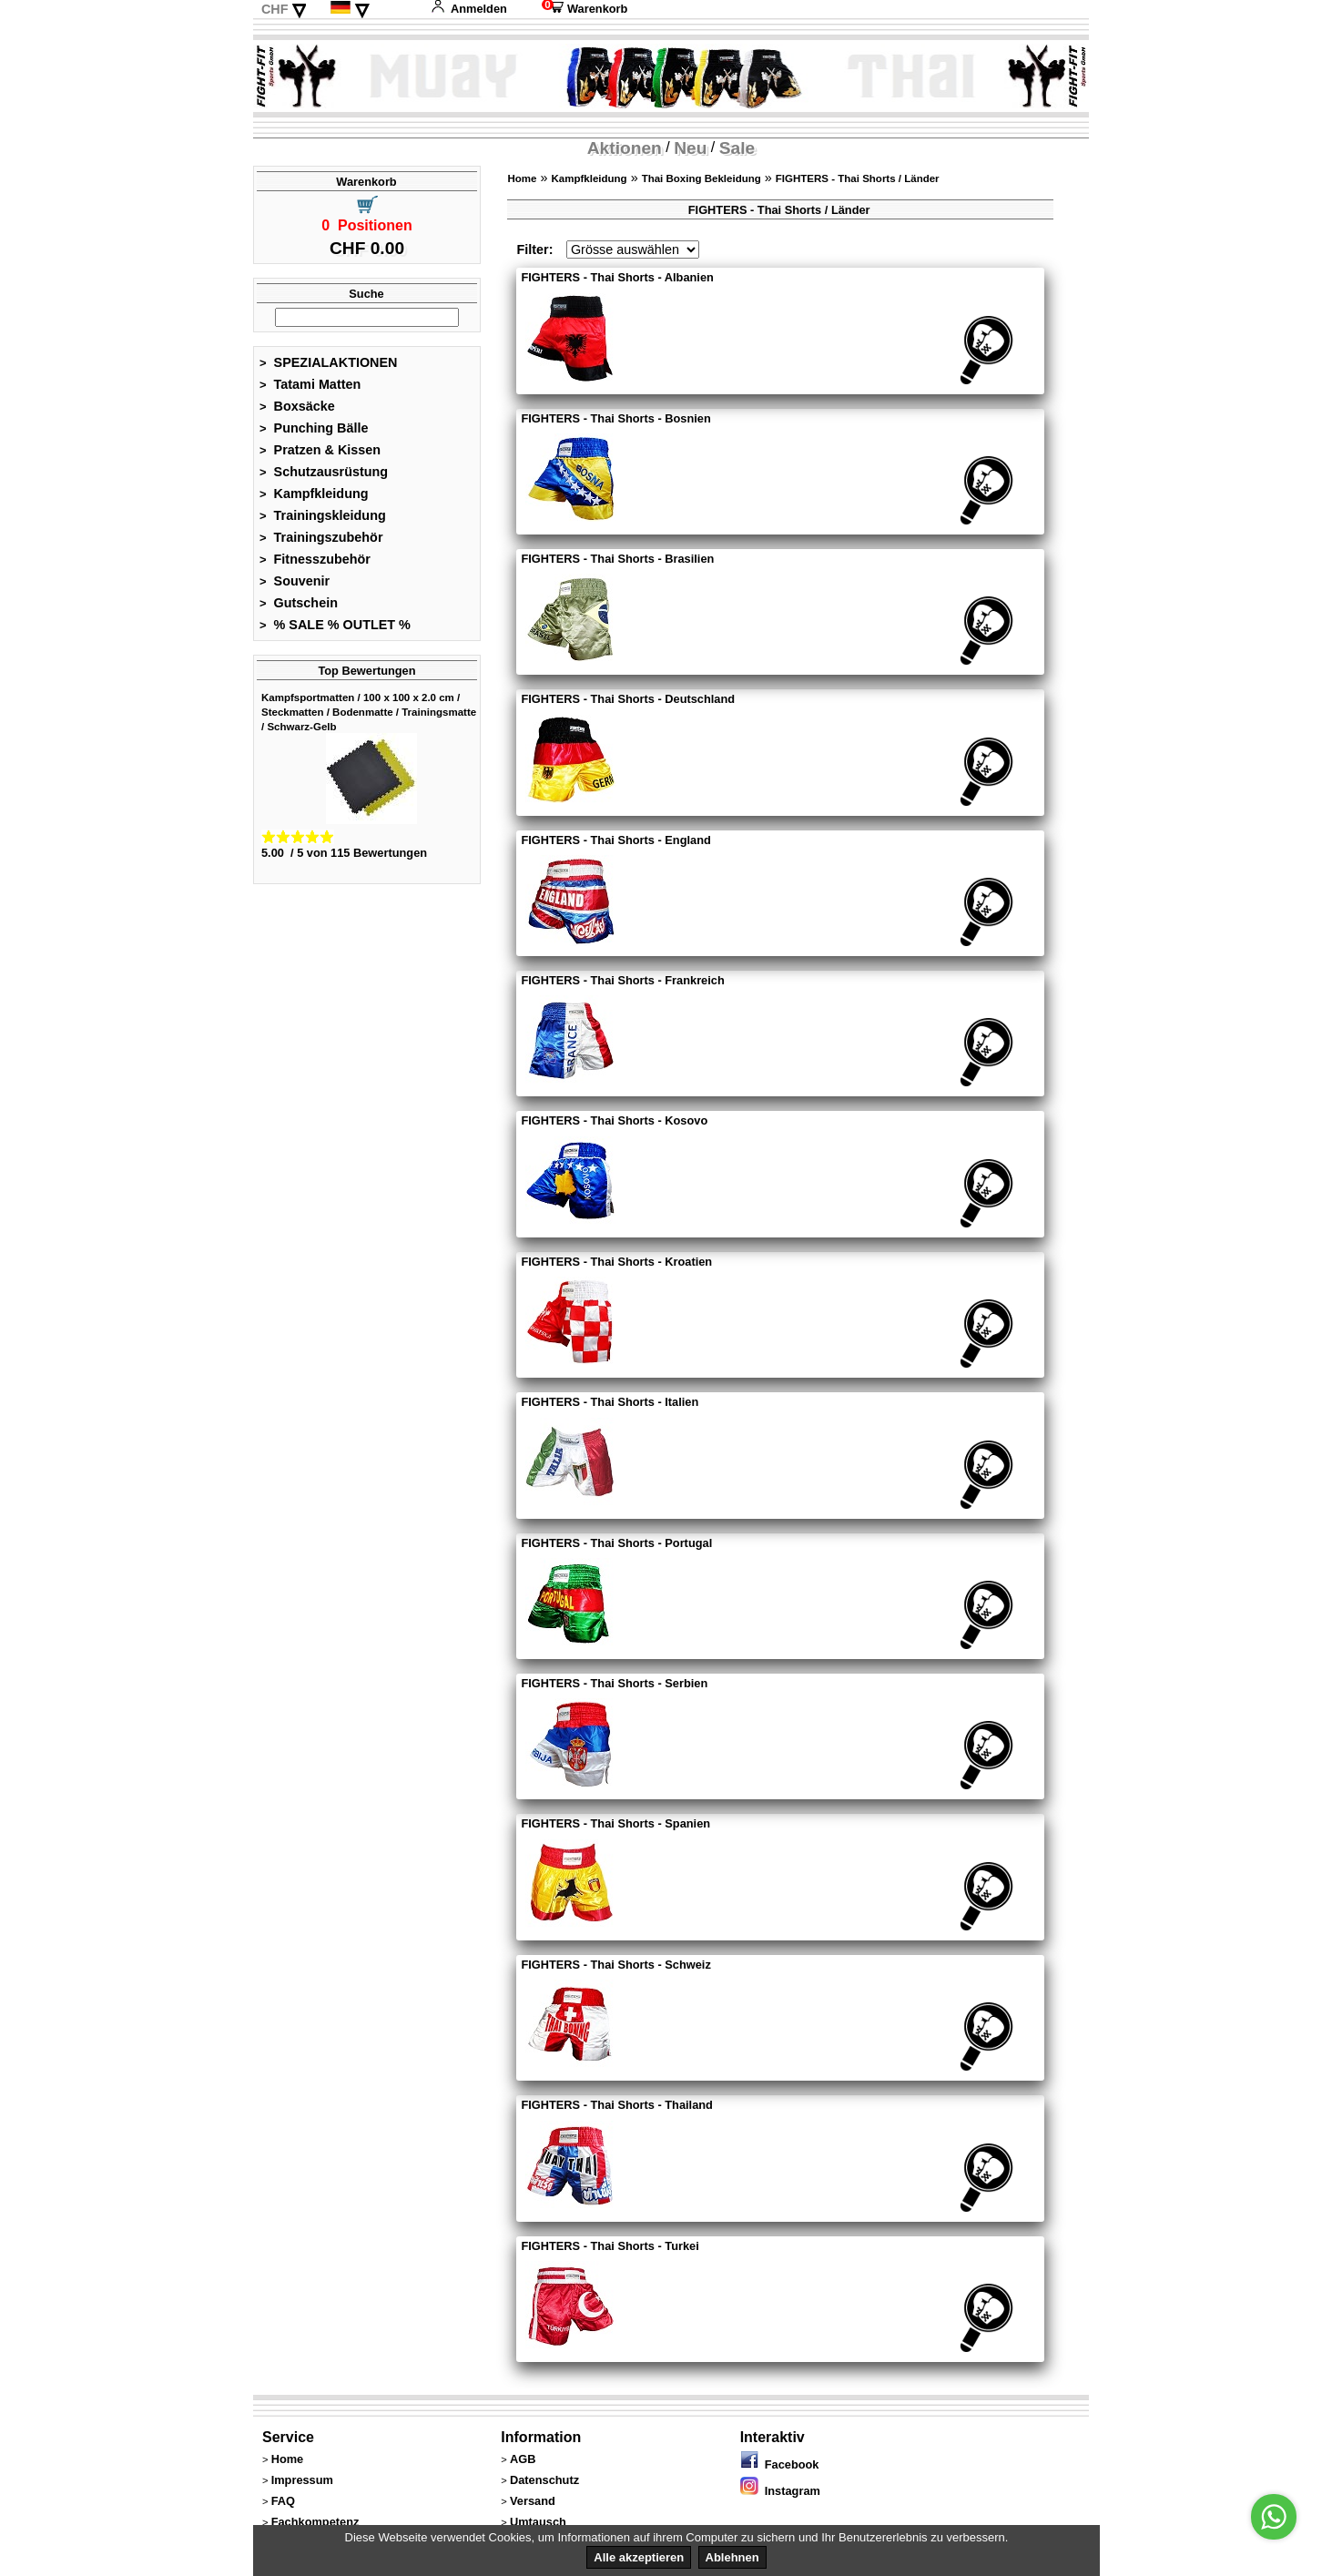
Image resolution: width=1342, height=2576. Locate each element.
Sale (737, 148)
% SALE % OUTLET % (335, 624)
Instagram (780, 2491)
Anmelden (469, 8)
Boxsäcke (297, 406)
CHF (275, 9)
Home (521, 178)
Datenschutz (544, 2480)
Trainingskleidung (322, 515)
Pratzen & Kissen (320, 450)
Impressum (302, 2480)
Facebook (779, 2464)
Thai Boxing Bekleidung (701, 178)
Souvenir (294, 581)
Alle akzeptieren (639, 2557)
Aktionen (624, 148)
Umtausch (538, 2522)
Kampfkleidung (314, 493)
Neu (690, 148)
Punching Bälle (314, 428)
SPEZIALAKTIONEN (328, 362)
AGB (522, 2459)
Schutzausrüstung (323, 471)
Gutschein (298, 603)
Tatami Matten (310, 384)
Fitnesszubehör (315, 559)
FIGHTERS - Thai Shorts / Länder (858, 178)
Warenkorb (584, 8)
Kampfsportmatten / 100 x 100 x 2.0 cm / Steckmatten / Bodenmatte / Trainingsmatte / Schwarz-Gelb (368, 712)
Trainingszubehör (321, 537)
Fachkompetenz (315, 2522)
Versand (532, 2501)
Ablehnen (732, 2557)
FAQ (283, 2501)
